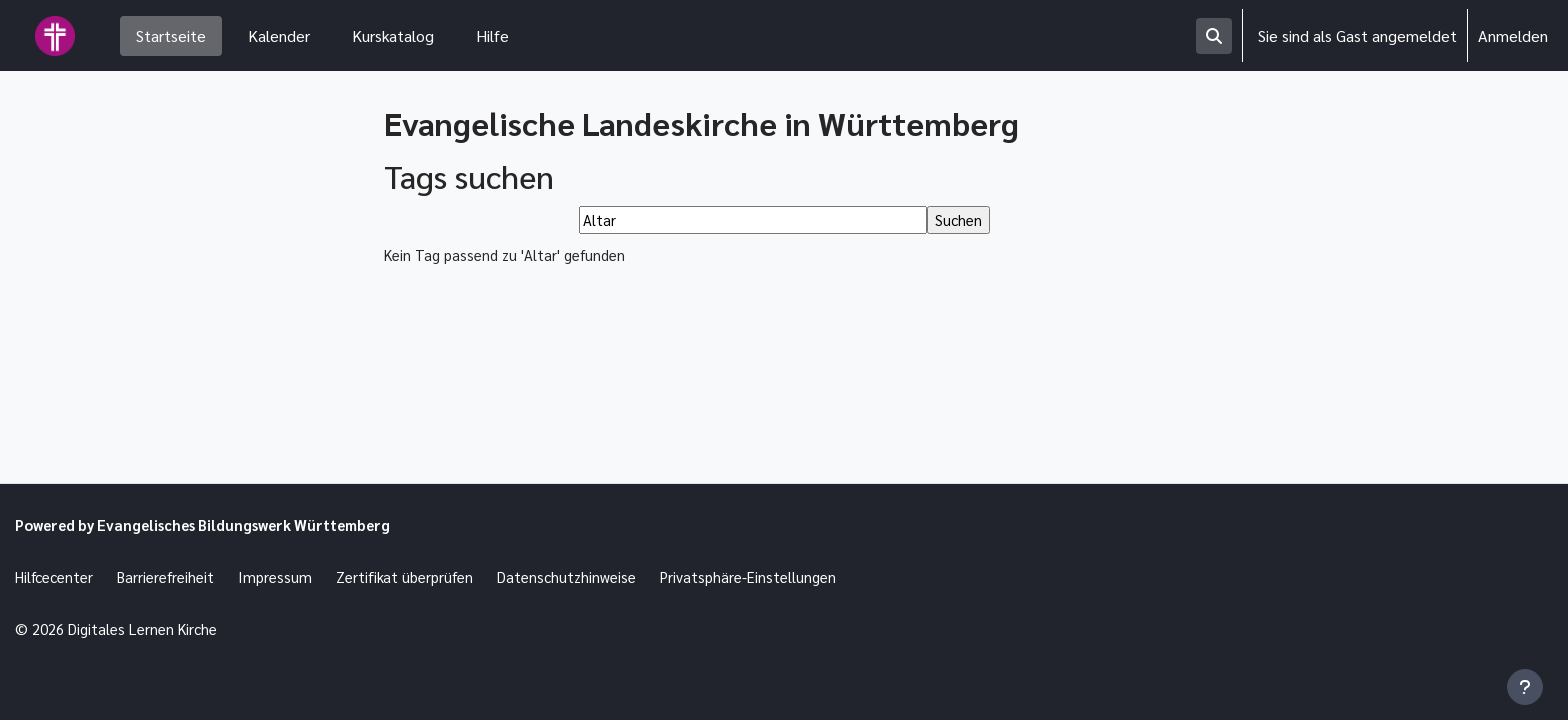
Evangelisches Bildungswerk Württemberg (267, 519)
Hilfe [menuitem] (492, 35)
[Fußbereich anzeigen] (1525, 687)
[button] (1214, 36)
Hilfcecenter (58, 573)
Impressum (292, 573)
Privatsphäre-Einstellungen (789, 573)
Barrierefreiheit (177, 573)
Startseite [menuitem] (171, 35)
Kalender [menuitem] (279, 35)
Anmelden (1513, 35)
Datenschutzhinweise (597, 573)
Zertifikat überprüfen (426, 573)
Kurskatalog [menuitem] (393, 35)
